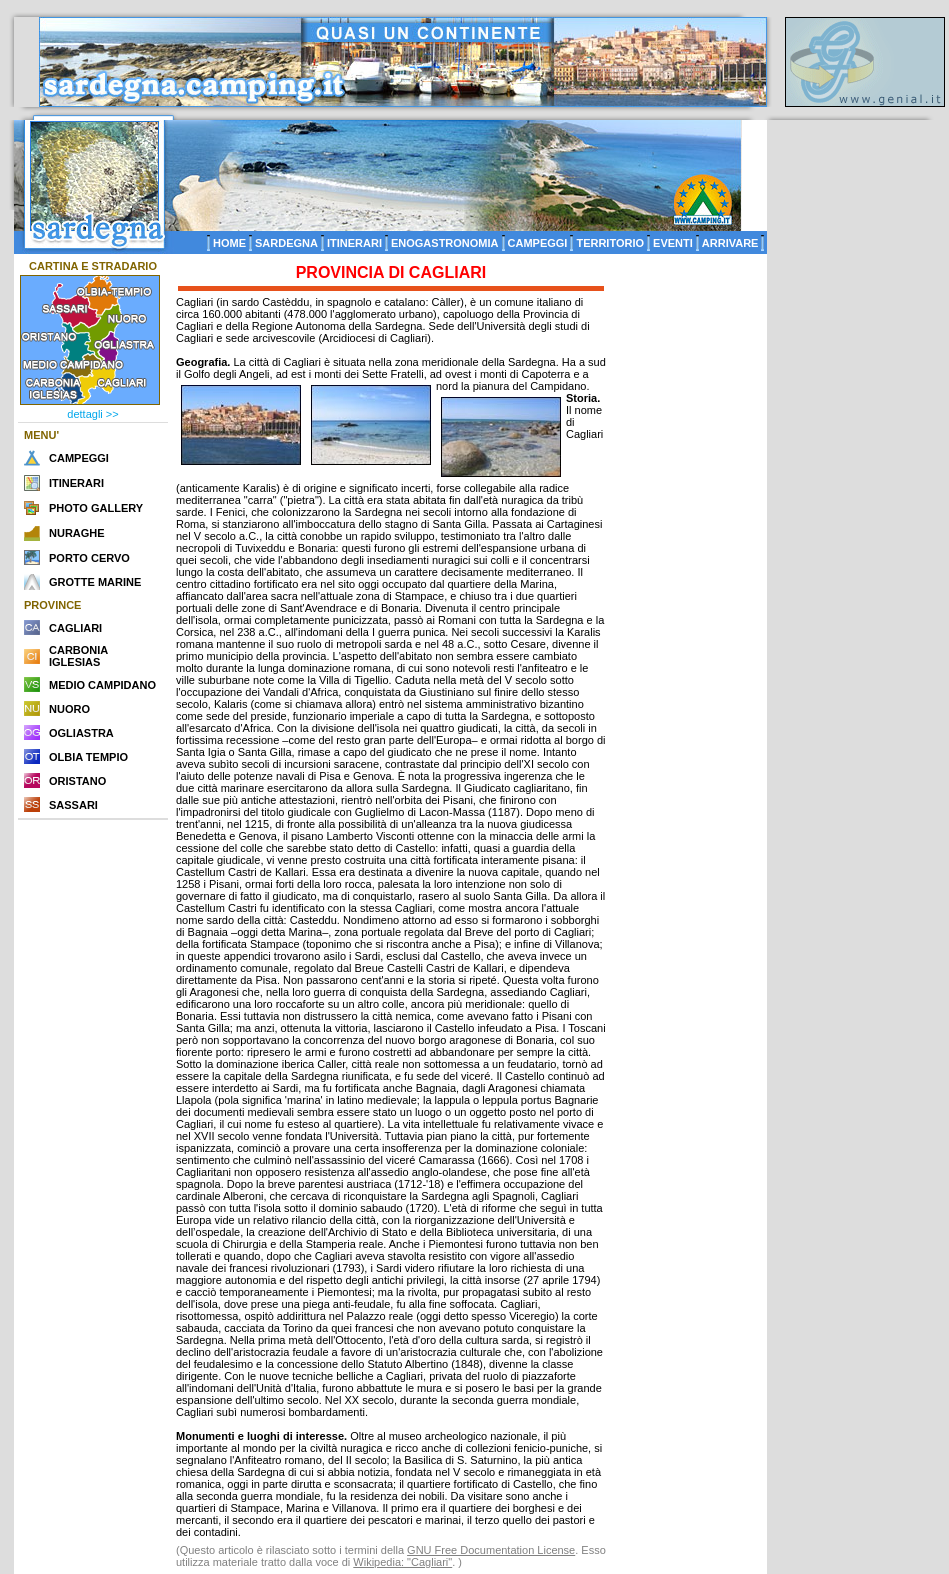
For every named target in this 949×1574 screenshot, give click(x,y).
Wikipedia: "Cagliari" (402, 1562)
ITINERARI (354, 243)
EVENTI (673, 243)
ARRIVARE (730, 243)
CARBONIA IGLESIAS (78, 656)
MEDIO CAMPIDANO (102, 685)
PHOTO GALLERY (96, 508)
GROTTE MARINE (95, 582)
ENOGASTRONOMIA (445, 243)
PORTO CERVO (89, 558)
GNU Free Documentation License (491, 1550)
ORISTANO (77, 781)
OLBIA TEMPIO (88, 757)
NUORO (69, 709)
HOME (229, 243)
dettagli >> (92, 414)
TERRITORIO (610, 243)
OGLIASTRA (81, 733)
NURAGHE (77, 533)
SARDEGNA (286, 243)
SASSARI (73, 805)
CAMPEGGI (538, 243)
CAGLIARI (75, 628)
